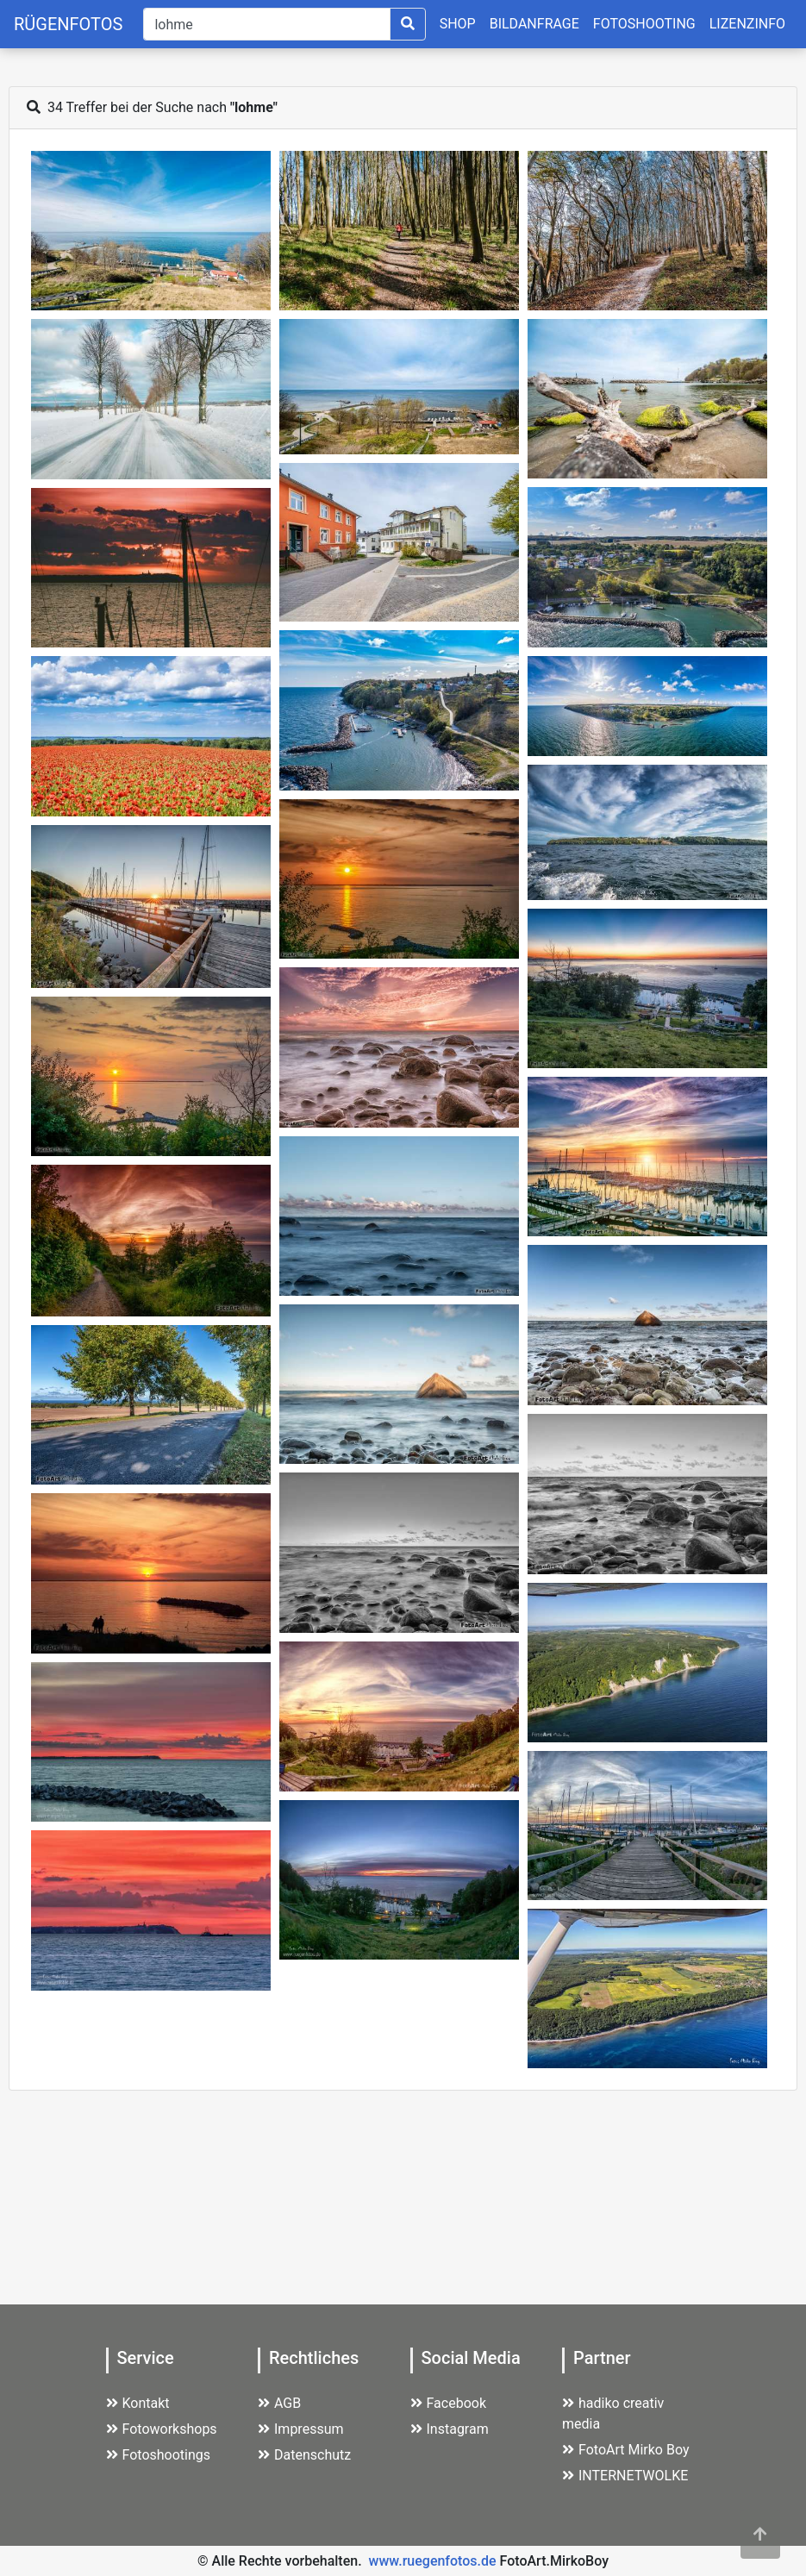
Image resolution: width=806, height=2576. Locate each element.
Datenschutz (304, 2455)
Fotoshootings (158, 2455)
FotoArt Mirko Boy (626, 2450)
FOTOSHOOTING (644, 24)
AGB (279, 2403)
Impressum (301, 2429)
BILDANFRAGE (534, 24)
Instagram (449, 2429)
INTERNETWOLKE (625, 2475)
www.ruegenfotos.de (433, 2561)
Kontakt (138, 2403)
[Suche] (266, 24)
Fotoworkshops (161, 2429)
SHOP (458, 24)
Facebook (448, 2403)
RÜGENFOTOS (68, 24)
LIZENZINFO (747, 24)
